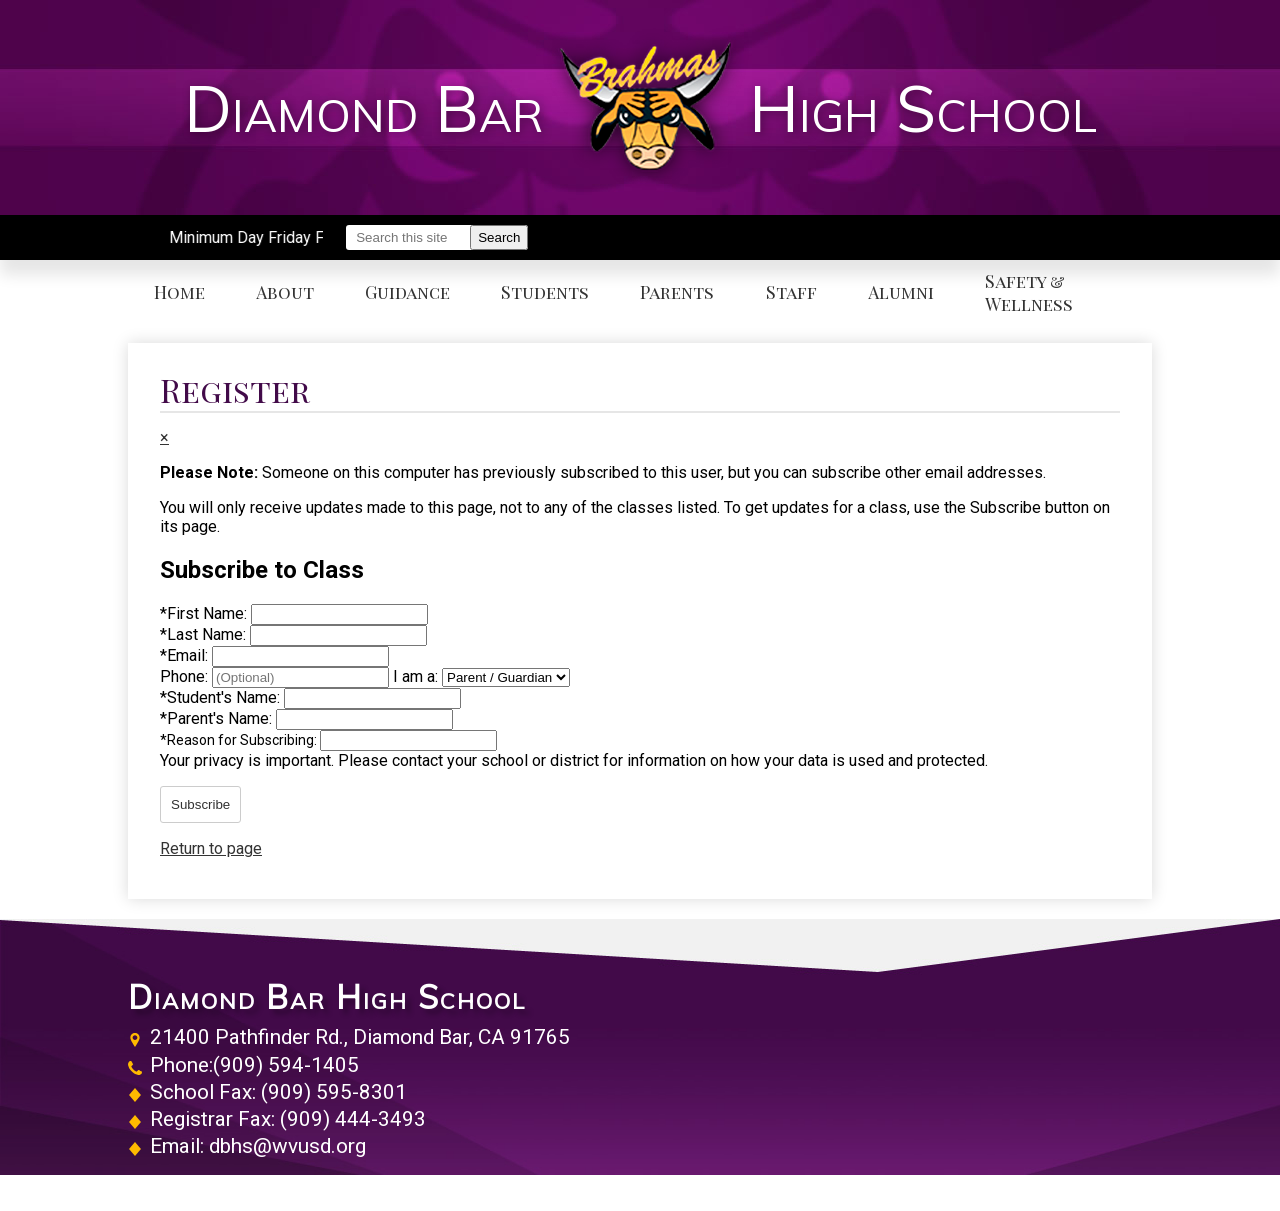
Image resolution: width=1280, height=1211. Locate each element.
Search (499, 237)
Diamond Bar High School (327, 997)
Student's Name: (222, 697)
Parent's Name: (218, 718)
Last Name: (205, 634)
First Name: (205, 613)
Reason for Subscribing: (240, 740)
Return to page (211, 848)
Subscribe (200, 804)
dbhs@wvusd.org (287, 1146)
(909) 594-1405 (286, 1065)
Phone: (186, 676)
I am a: (415, 676)
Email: (186, 655)
